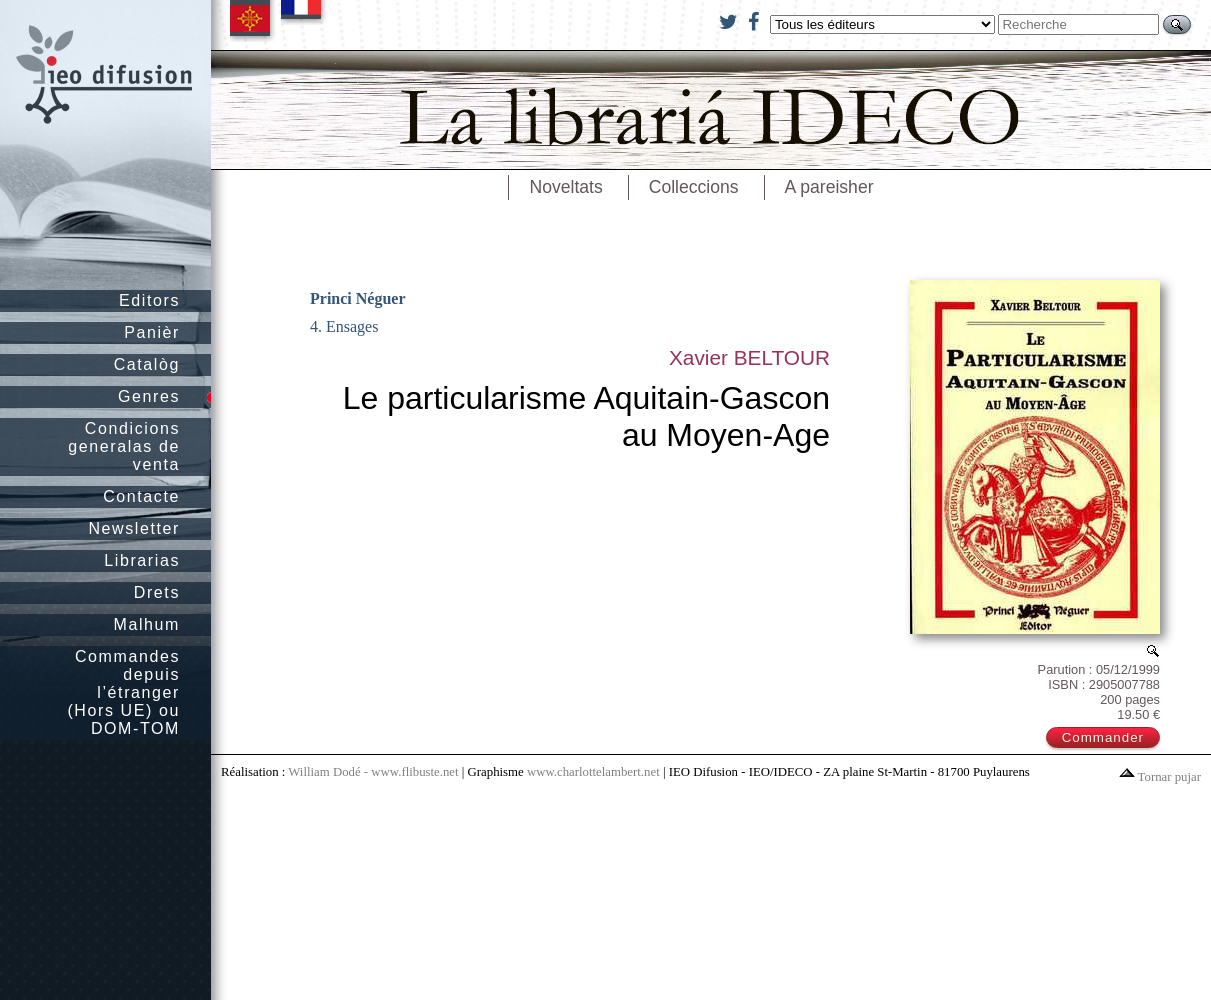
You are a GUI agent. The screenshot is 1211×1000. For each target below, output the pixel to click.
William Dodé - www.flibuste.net (373, 772)
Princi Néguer (358, 298)
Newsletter (134, 528)
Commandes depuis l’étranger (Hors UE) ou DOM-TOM (123, 692)
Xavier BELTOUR (749, 357)
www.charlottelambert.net (593, 772)
